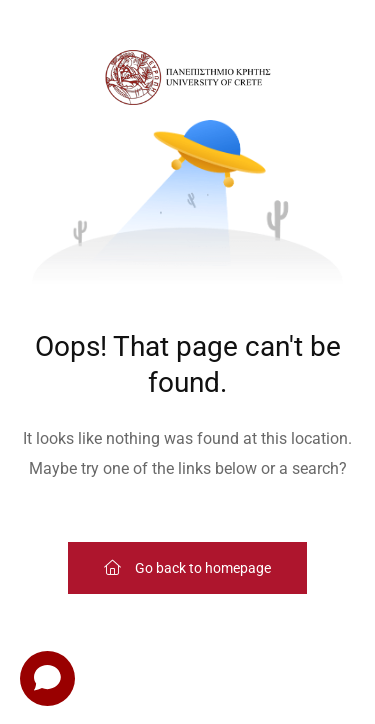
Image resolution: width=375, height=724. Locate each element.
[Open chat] (47, 678)
